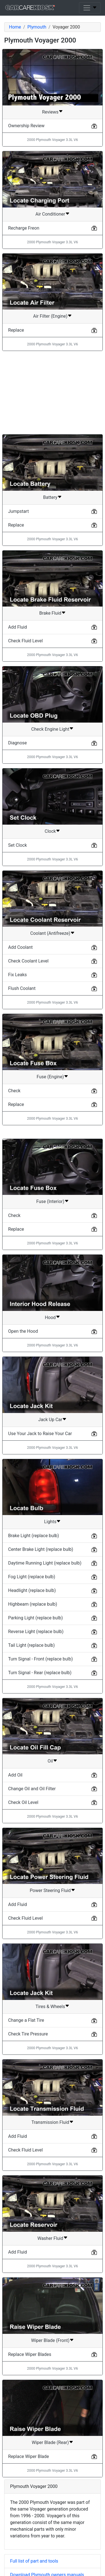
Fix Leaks (17, 974)
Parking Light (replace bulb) (35, 1617)
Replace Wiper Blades (29, 2354)
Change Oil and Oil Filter (32, 1788)
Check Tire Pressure (28, 2034)
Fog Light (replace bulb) (31, 1576)
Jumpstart (18, 511)
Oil (50, 1761)
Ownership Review (26, 125)
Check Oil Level (23, 1802)
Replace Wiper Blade (28, 2456)
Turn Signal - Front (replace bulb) (40, 1659)
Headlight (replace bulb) (32, 1590)
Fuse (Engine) (50, 1076)
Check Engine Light (50, 729)
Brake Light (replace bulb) (33, 1535)
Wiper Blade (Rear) (50, 2442)
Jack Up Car (50, 1419)
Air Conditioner (50, 214)
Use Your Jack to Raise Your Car (40, 1433)
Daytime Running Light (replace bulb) (44, 1563)
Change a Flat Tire (26, 2020)
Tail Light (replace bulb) (31, 1645)
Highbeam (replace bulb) (32, 1604)
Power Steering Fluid (50, 1890)
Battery (50, 497)
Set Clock (17, 845)
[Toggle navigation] (90, 7)
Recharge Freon (23, 228)
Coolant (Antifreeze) (50, 933)
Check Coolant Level (28, 961)
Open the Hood (23, 1331)
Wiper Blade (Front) (50, 2340)
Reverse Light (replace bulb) (36, 1631)
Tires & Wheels (50, 2006)
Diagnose (17, 743)
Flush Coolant (22, 988)
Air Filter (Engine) (50, 316)
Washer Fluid (50, 2238)
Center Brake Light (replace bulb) (40, 1549)
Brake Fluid (50, 613)
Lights (50, 1521)
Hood (50, 1317)
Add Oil (15, 1775)
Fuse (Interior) (50, 1201)
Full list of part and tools (34, 2561)
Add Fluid (17, 627)
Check (14, 1090)
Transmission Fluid (50, 2122)
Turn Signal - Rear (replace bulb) (39, 1672)
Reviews (50, 112)
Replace (16, 330)
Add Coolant (20, 947)
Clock (50, 831)
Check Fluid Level (25, 640)
